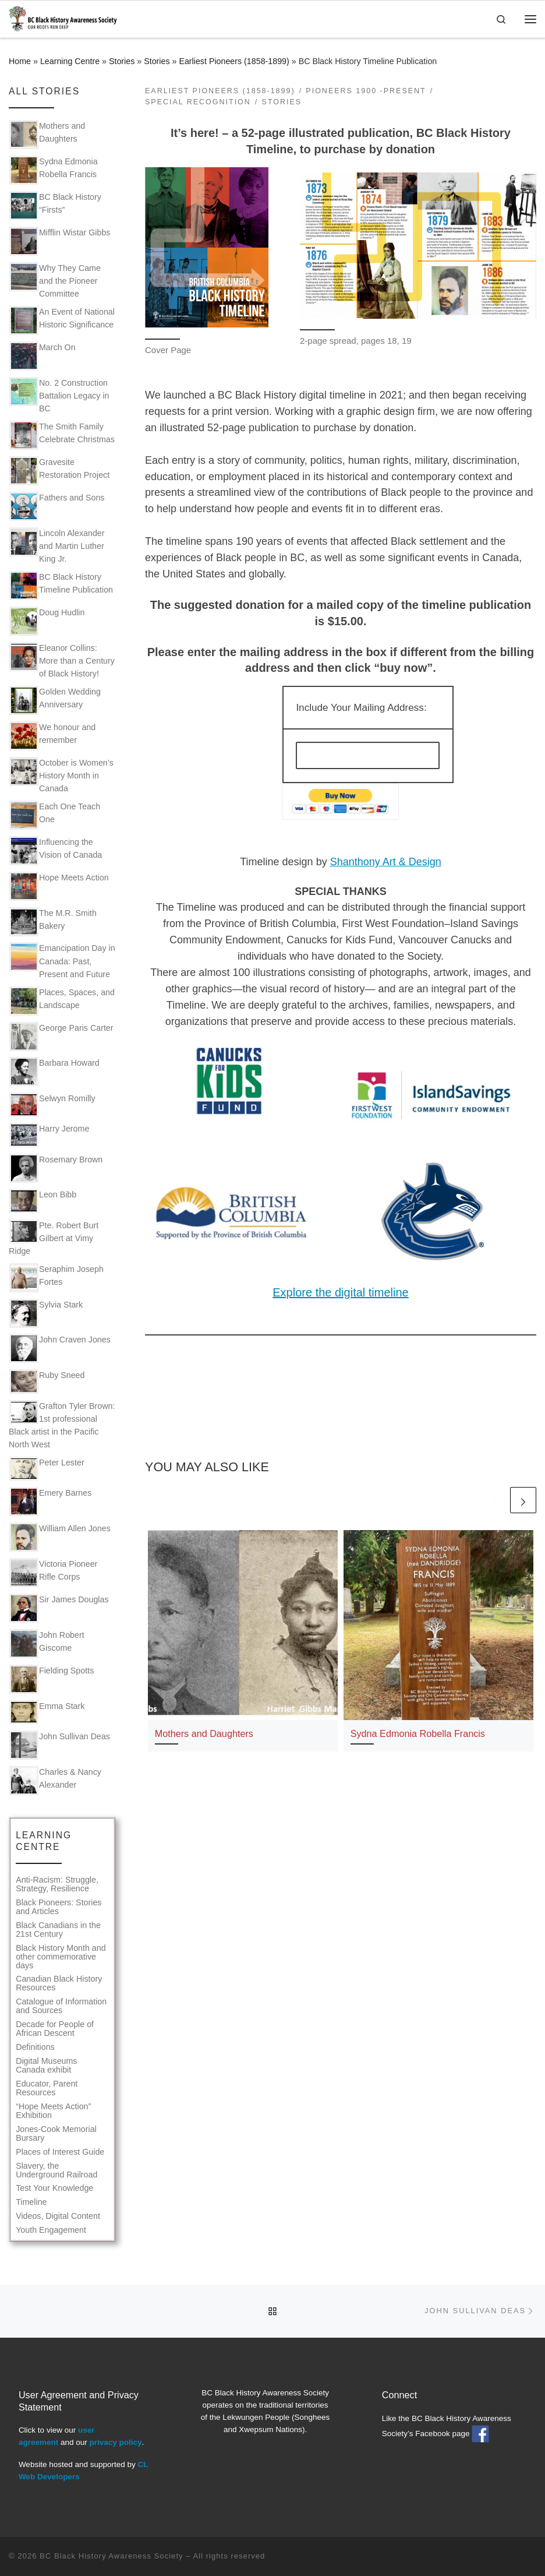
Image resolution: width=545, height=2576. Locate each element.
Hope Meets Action (59, 886)
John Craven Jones (60, 1348)
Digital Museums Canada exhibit (46, 2065)
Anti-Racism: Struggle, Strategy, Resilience (57, 1884)
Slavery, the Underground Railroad (56, 2170)
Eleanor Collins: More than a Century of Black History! (62, 660)
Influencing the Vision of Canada (55, 850)
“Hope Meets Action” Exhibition (53, 2111)
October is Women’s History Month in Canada (61, 775)
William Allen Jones (60, 1537)
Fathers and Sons (56, 506)
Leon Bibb (42, 1201)
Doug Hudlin (46, 621)
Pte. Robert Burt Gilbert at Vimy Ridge (53, 1238)
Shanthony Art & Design (385, 862)
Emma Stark (46, 1712)
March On (42, 356)
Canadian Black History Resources (59, 1983)
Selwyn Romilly (52, 1104)
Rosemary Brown (55, 1168)
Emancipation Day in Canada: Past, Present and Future (62, 960)
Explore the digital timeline (340, 1292)
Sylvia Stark (46, 1313)
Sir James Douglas (59, 1608)
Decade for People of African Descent (55, 2029)
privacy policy (115, 2442)
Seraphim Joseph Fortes (56, 1277)
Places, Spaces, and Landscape (62, 1001)
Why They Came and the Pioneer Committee (55, 280)
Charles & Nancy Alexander (55, 1780)
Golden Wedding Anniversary (55, 700)
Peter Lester (46, 1469)
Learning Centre (70, 61)
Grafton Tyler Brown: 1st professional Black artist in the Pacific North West (62, 1424)
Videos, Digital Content (58, 2216)
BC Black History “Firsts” (55, 205)
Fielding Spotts (51, 1679)
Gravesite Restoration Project (59, 470)
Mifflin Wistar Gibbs (59, 241)
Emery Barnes (50, 1501)
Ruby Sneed (46, 1381)
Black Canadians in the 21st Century (58, 1930)
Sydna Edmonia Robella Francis (418, 1733)
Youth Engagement (51, 2230)
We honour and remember (52, 735)
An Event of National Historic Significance (62, 320)
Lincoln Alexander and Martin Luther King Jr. (57, 545)
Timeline (31, 2202)
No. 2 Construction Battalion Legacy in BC (59, 395)
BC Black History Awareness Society (111, 2556)
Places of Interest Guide (60, 2152)
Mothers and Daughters (204, 1733)
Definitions (35, 2047)
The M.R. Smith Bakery (53, 921)
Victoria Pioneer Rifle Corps (53, 1572)
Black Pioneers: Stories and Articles (58, 1907)
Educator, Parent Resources (46, 2088)
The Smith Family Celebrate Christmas (62, 435)
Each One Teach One (54, 815)
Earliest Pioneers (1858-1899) (234, 61)
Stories (122, 61)
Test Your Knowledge (54, 2188)
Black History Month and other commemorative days (60, 1957)
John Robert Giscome (46, 1643)
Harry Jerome (49, 1135)
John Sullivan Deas (59, 1745)
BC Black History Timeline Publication (61, 585)
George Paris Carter (61, 1036)
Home (20, 61)
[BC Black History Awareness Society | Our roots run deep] (63, 17)
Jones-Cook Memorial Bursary (56, 2133)
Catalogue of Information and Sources (61, 2006)
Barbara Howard (54, 1071)
